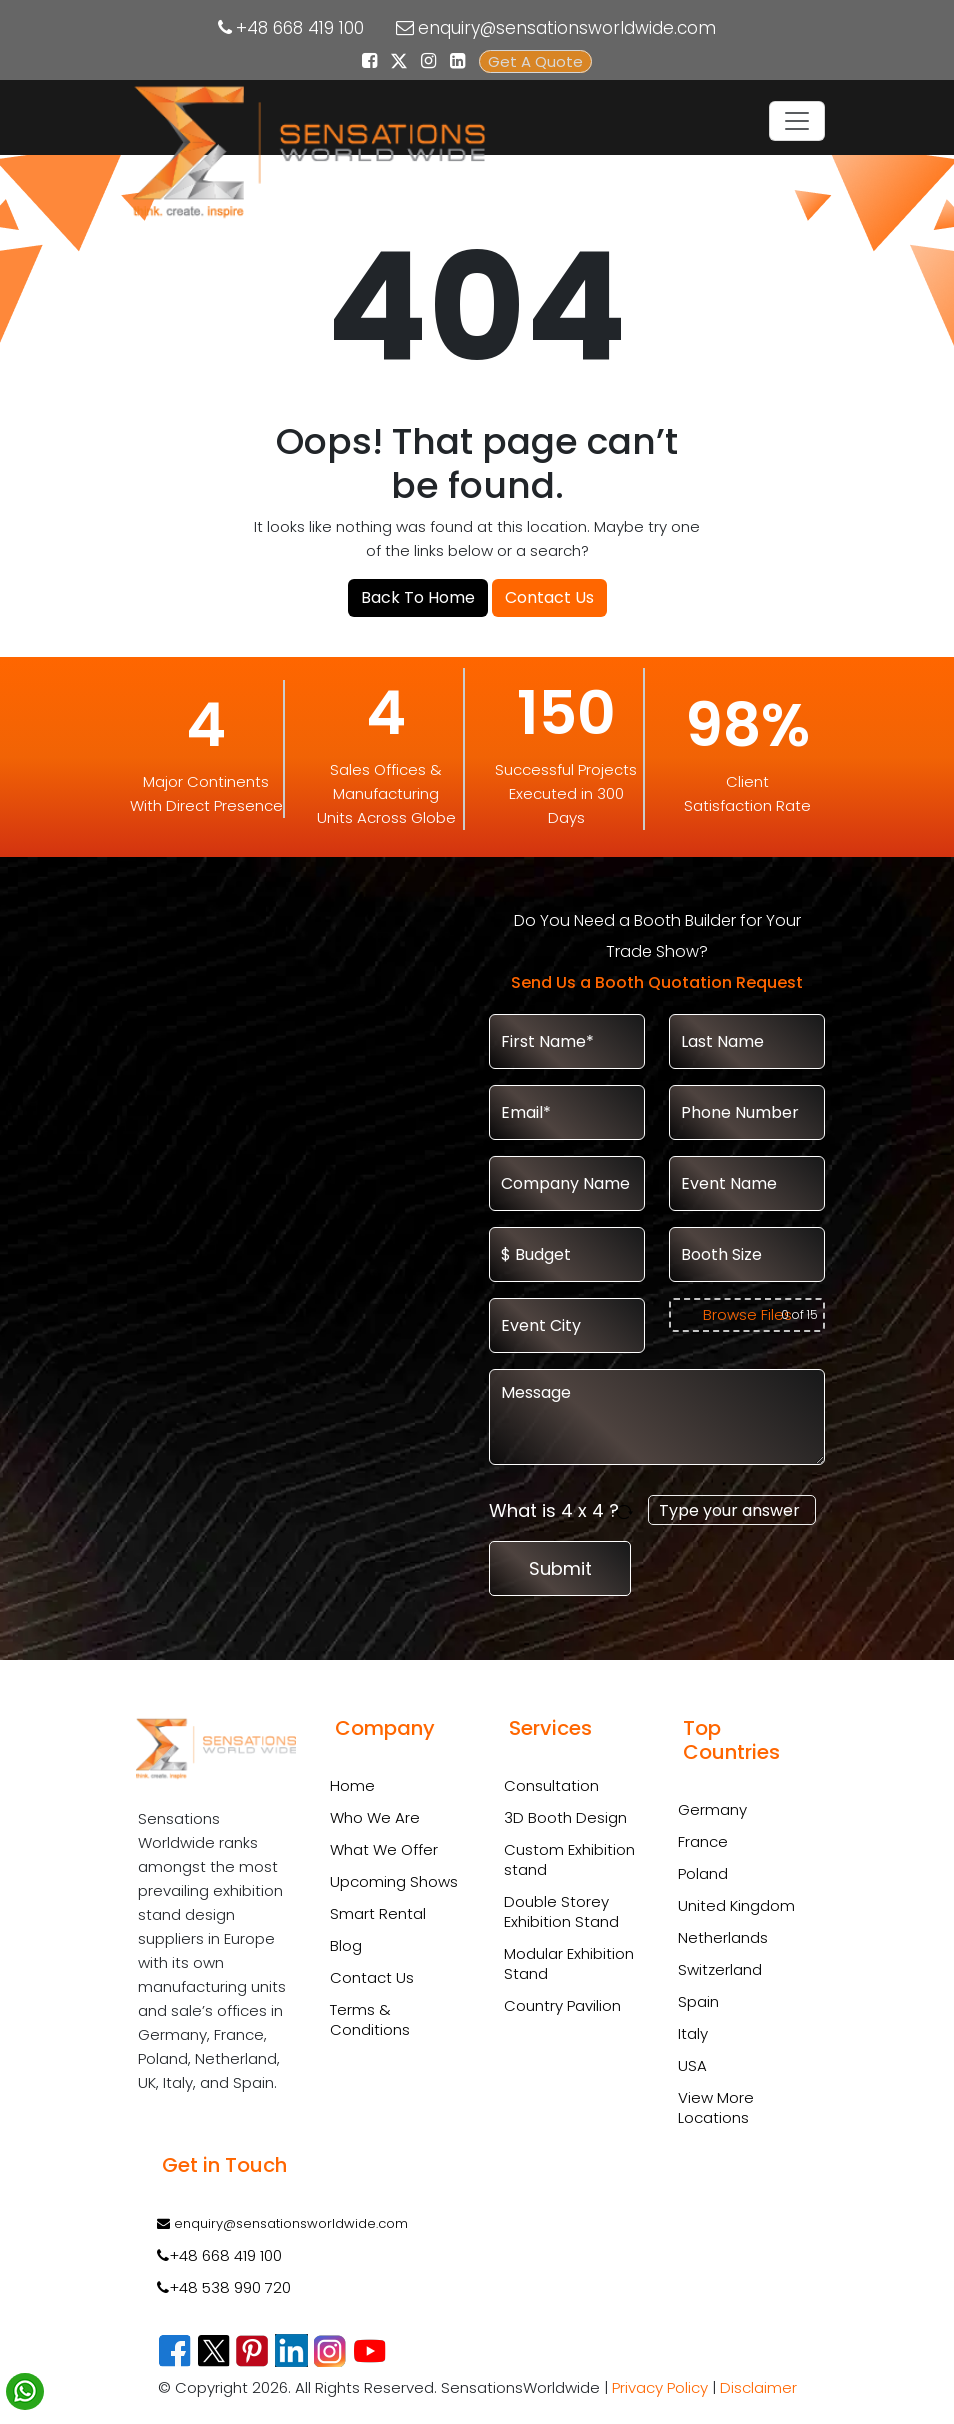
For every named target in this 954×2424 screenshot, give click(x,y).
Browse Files (747, 1314)
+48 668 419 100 (300, 28)
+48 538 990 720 (224, 2287)
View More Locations (716, 2107)
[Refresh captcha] (627, 1510)
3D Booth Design (565, 1818)
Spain (698, 2001)
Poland (703, 1873)
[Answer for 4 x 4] (732, 1510)
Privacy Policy (660, 2387)
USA (692, 2065)
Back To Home (418, 597)
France (703, 1841)
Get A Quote (535, 61)
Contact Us (549, 597)
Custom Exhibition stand (569, 1860)
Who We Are (375, 1817)
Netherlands (723, 1937)
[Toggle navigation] (797, 121)
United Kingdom (736, 1905)
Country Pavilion (562, 2006)
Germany (712, 1809)
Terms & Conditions (370, 2019)
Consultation (551, 1786)
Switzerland (720, 1969)
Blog (346, 1945)
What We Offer (384, 1849)
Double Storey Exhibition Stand (561, 1912)
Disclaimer (758, 2387)
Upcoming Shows (394, 1881)
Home (352, 1785)
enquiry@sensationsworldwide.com (567, 28)
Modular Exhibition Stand (569, 1964)
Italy (693, 2033)
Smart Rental (378, 1913)
